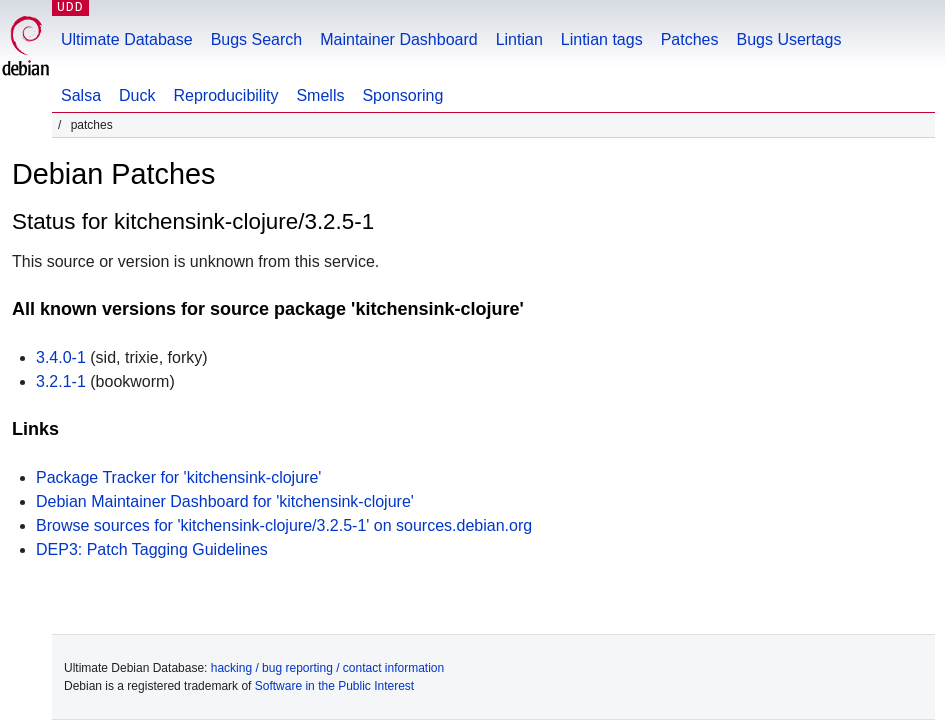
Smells (320, 95)
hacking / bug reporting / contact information (327, 668)
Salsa (81, 95)
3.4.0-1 (61, 357)
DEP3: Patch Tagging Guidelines (152, 549)
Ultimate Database (127, 39)
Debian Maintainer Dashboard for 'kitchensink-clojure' (225, 501)
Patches (690, 39)
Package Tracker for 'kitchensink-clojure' (178, 477)
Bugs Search (257, 39)
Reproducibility (225, 95)
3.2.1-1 (61, 381)
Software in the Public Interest (334, 686)
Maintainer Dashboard (398, 39)
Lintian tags (602, 39)
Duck (137, 95)
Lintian (519, 39)
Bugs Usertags (788, 39)
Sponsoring (402, 95)
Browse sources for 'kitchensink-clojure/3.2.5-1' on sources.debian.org (284, 525)
